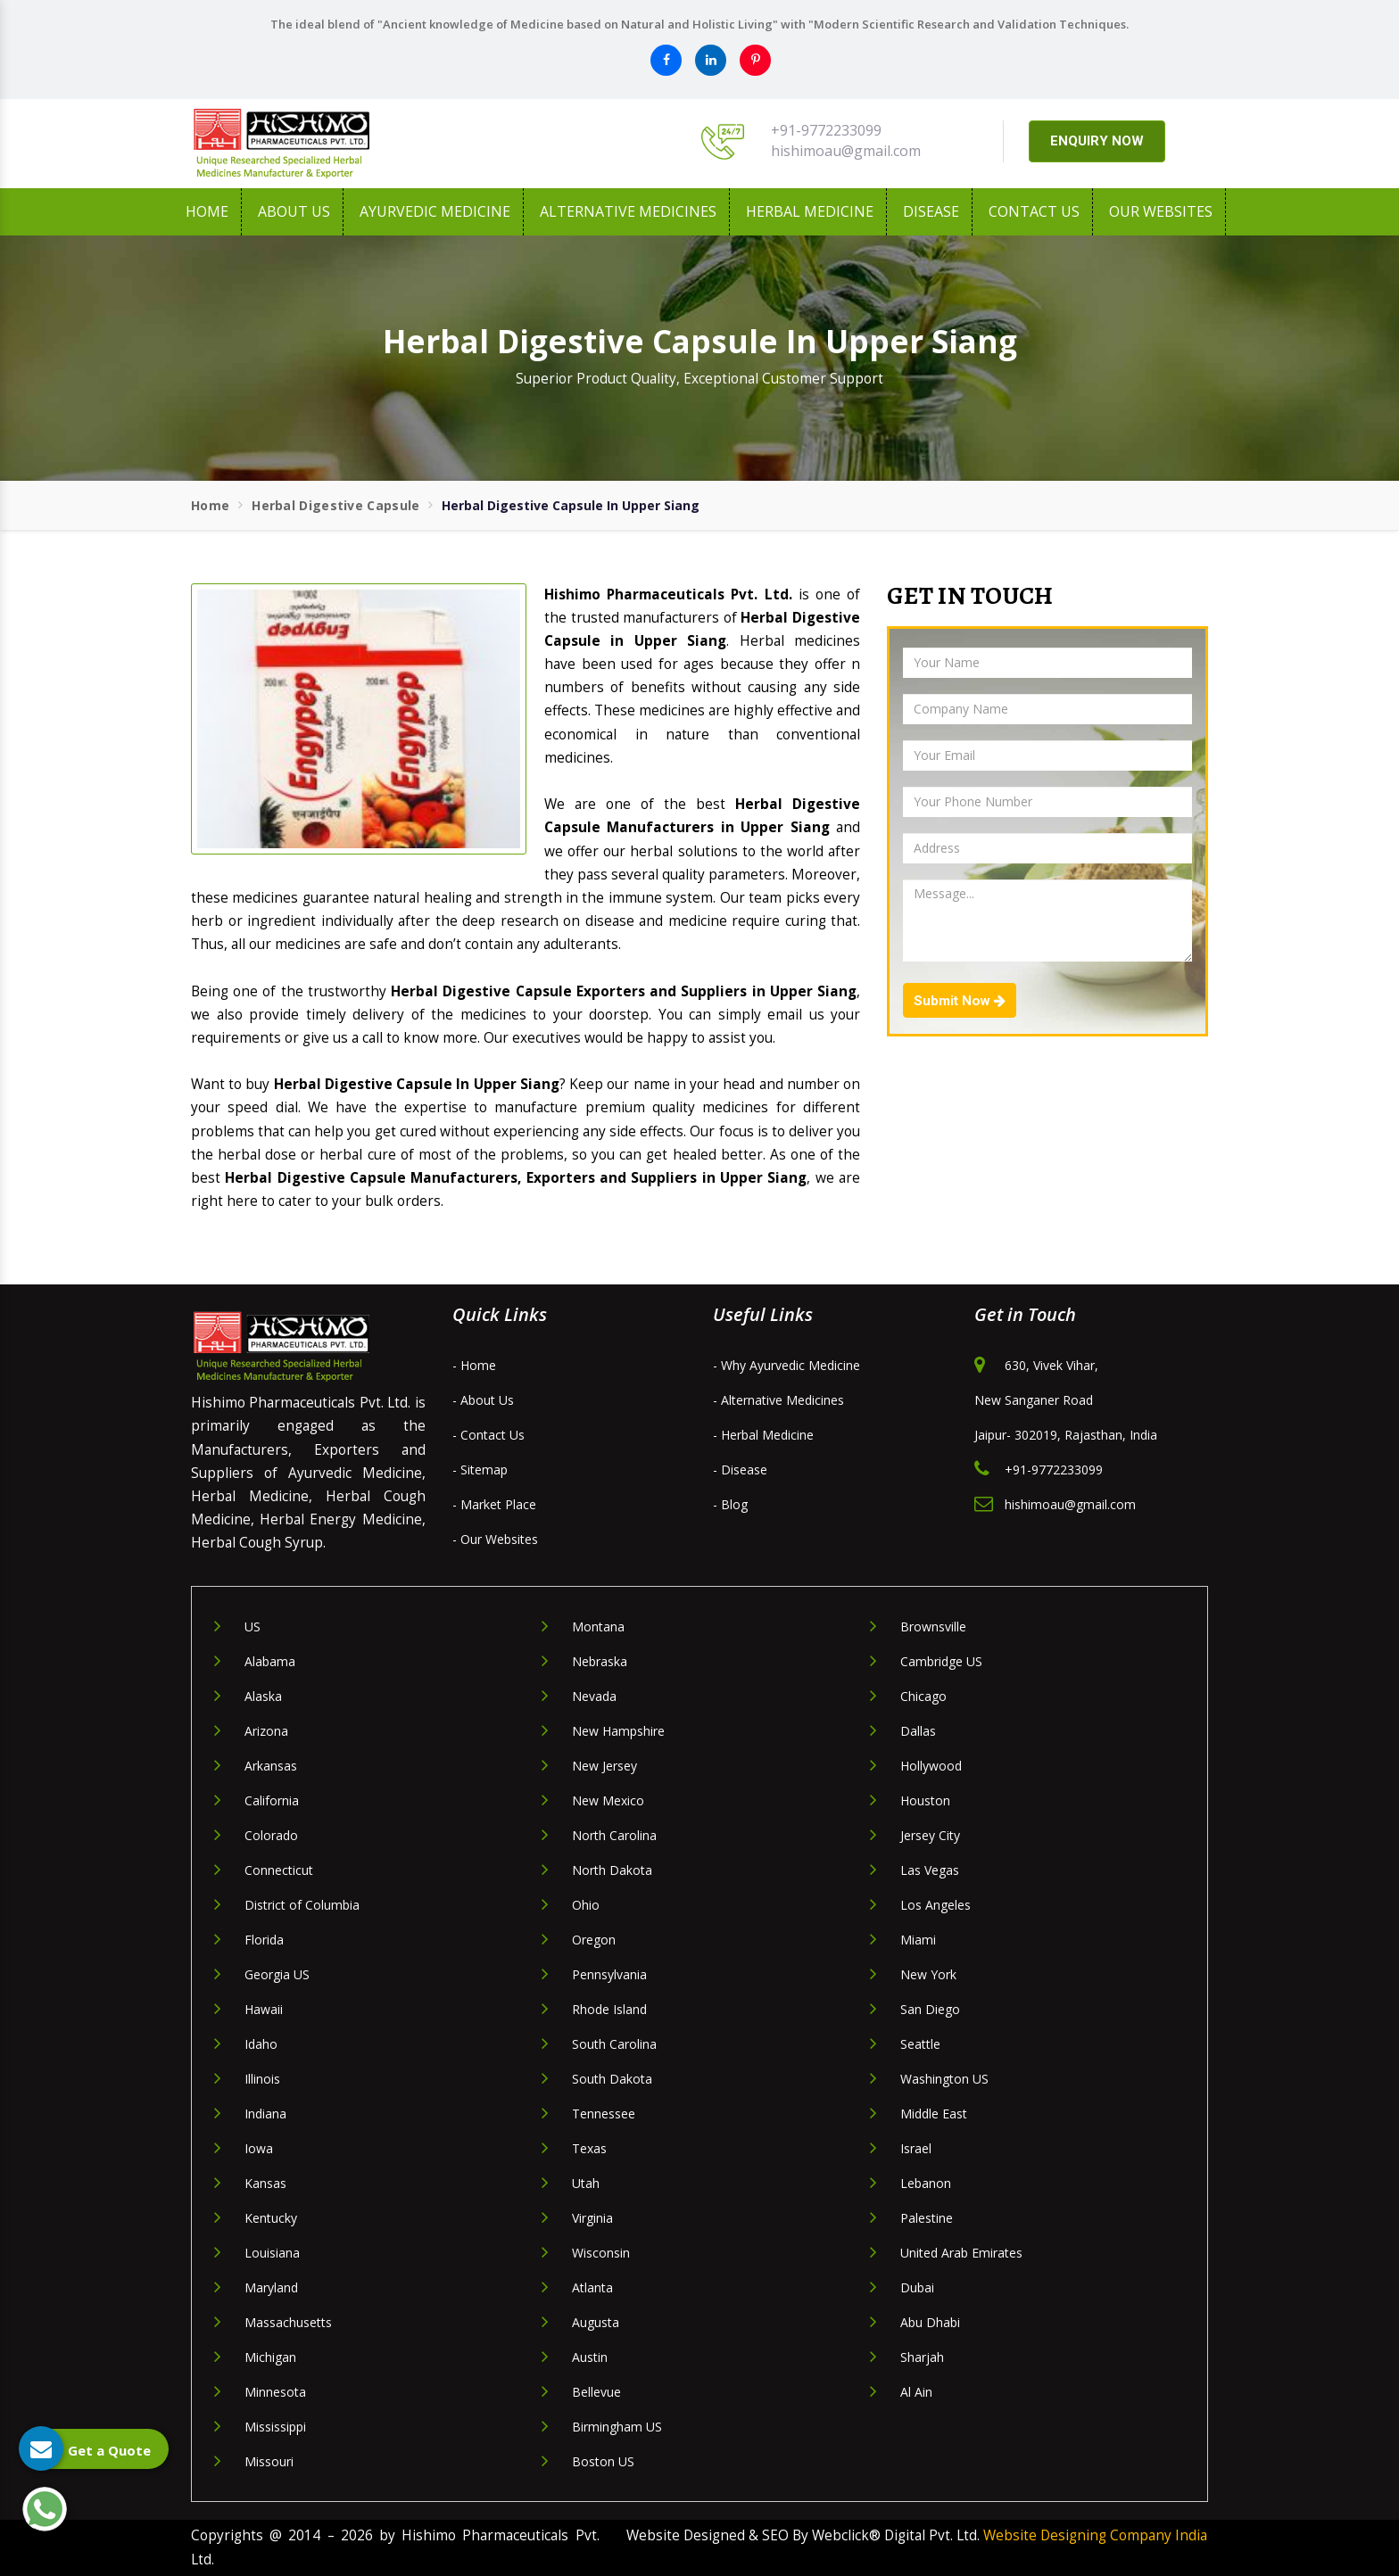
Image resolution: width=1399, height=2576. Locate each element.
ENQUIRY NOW (1097, 141)
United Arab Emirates (961, 2252)
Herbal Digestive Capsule (335, 505)
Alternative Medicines (628, 211)
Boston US (603, 2461)
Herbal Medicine (809, 211)
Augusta (595, 2322)
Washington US (944, 2078)
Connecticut (278, 1870)
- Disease (740, 1469)
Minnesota (275, 2391)
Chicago (923, 1696)
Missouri (269, 2461)
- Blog (730, 1504)
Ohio (586, 1904)
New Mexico (608, 1800)
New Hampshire (618, 1730)
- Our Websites (495, 1539)
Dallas (918, 1730)
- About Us (483, 1399)
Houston (925, 1800)
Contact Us (1034, 211)
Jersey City (930, 1835)
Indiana (265, 2113)
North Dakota (612, 1870)
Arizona (266, 1730)
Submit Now (960, 1001)
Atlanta (592, 2287)
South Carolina (614, 2043)
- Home (474, 1365)
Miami (918, 1939)
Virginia (592, 2217)
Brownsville (933, 1626)
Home (207, 211)
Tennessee (603, 2113)
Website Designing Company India (1095, 2535)
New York (928, 1974)
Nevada (594, 1696)
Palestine (926, 2217)
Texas (589, 2148)
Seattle (920, 2043)
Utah (586, 2183)
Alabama (269, 1661)
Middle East (933, 2113)
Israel (915, 2148)
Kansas (265, 2183)
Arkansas (270, 1765)
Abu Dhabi (930, 2322)
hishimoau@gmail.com (846, 151)
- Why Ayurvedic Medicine (786, 1365)
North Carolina (614, 1835)
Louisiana (272, 2252)
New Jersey (604, 1765)
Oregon (594, 1939)
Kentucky (270, 2217)
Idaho (260, 2043)
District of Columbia (302, 1904)
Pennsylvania (609, 1974)
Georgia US (277, 1974)
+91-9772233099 (826, 130)
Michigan (270, 2357)
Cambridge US (941, 1661)
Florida (264, 1939)
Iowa (258, 2148)
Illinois (262, 2078)
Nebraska (599, 1661)
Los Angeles (935, 1904)
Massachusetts (288, 2322)
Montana (598, 1626)
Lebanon (925, 2183)
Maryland (271, 2287)
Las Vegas (929, 1870)
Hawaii (263, 2009)
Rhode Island (609, 2009)
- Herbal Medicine (763, 1434)
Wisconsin (601, 2252)
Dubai (917, 2287)
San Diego (930, 2009)
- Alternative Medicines (778, 1399)
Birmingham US (617, 2426)
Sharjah (922, 2357)
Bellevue (596, 2391)
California (271, 1800)
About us (294, 211)
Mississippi (275, 2426)
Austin (590, 2357)
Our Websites (1161, 211)
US (252, 1626)
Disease (931, 211)
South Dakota (612, 2078)
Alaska (263, 1696)
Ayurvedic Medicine (435, 211)
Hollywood (931, 1765)
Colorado (271, 1835)
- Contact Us (488, 1434)
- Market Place (494, 1504)
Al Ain (916, 2391)
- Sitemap (480, 1469)
